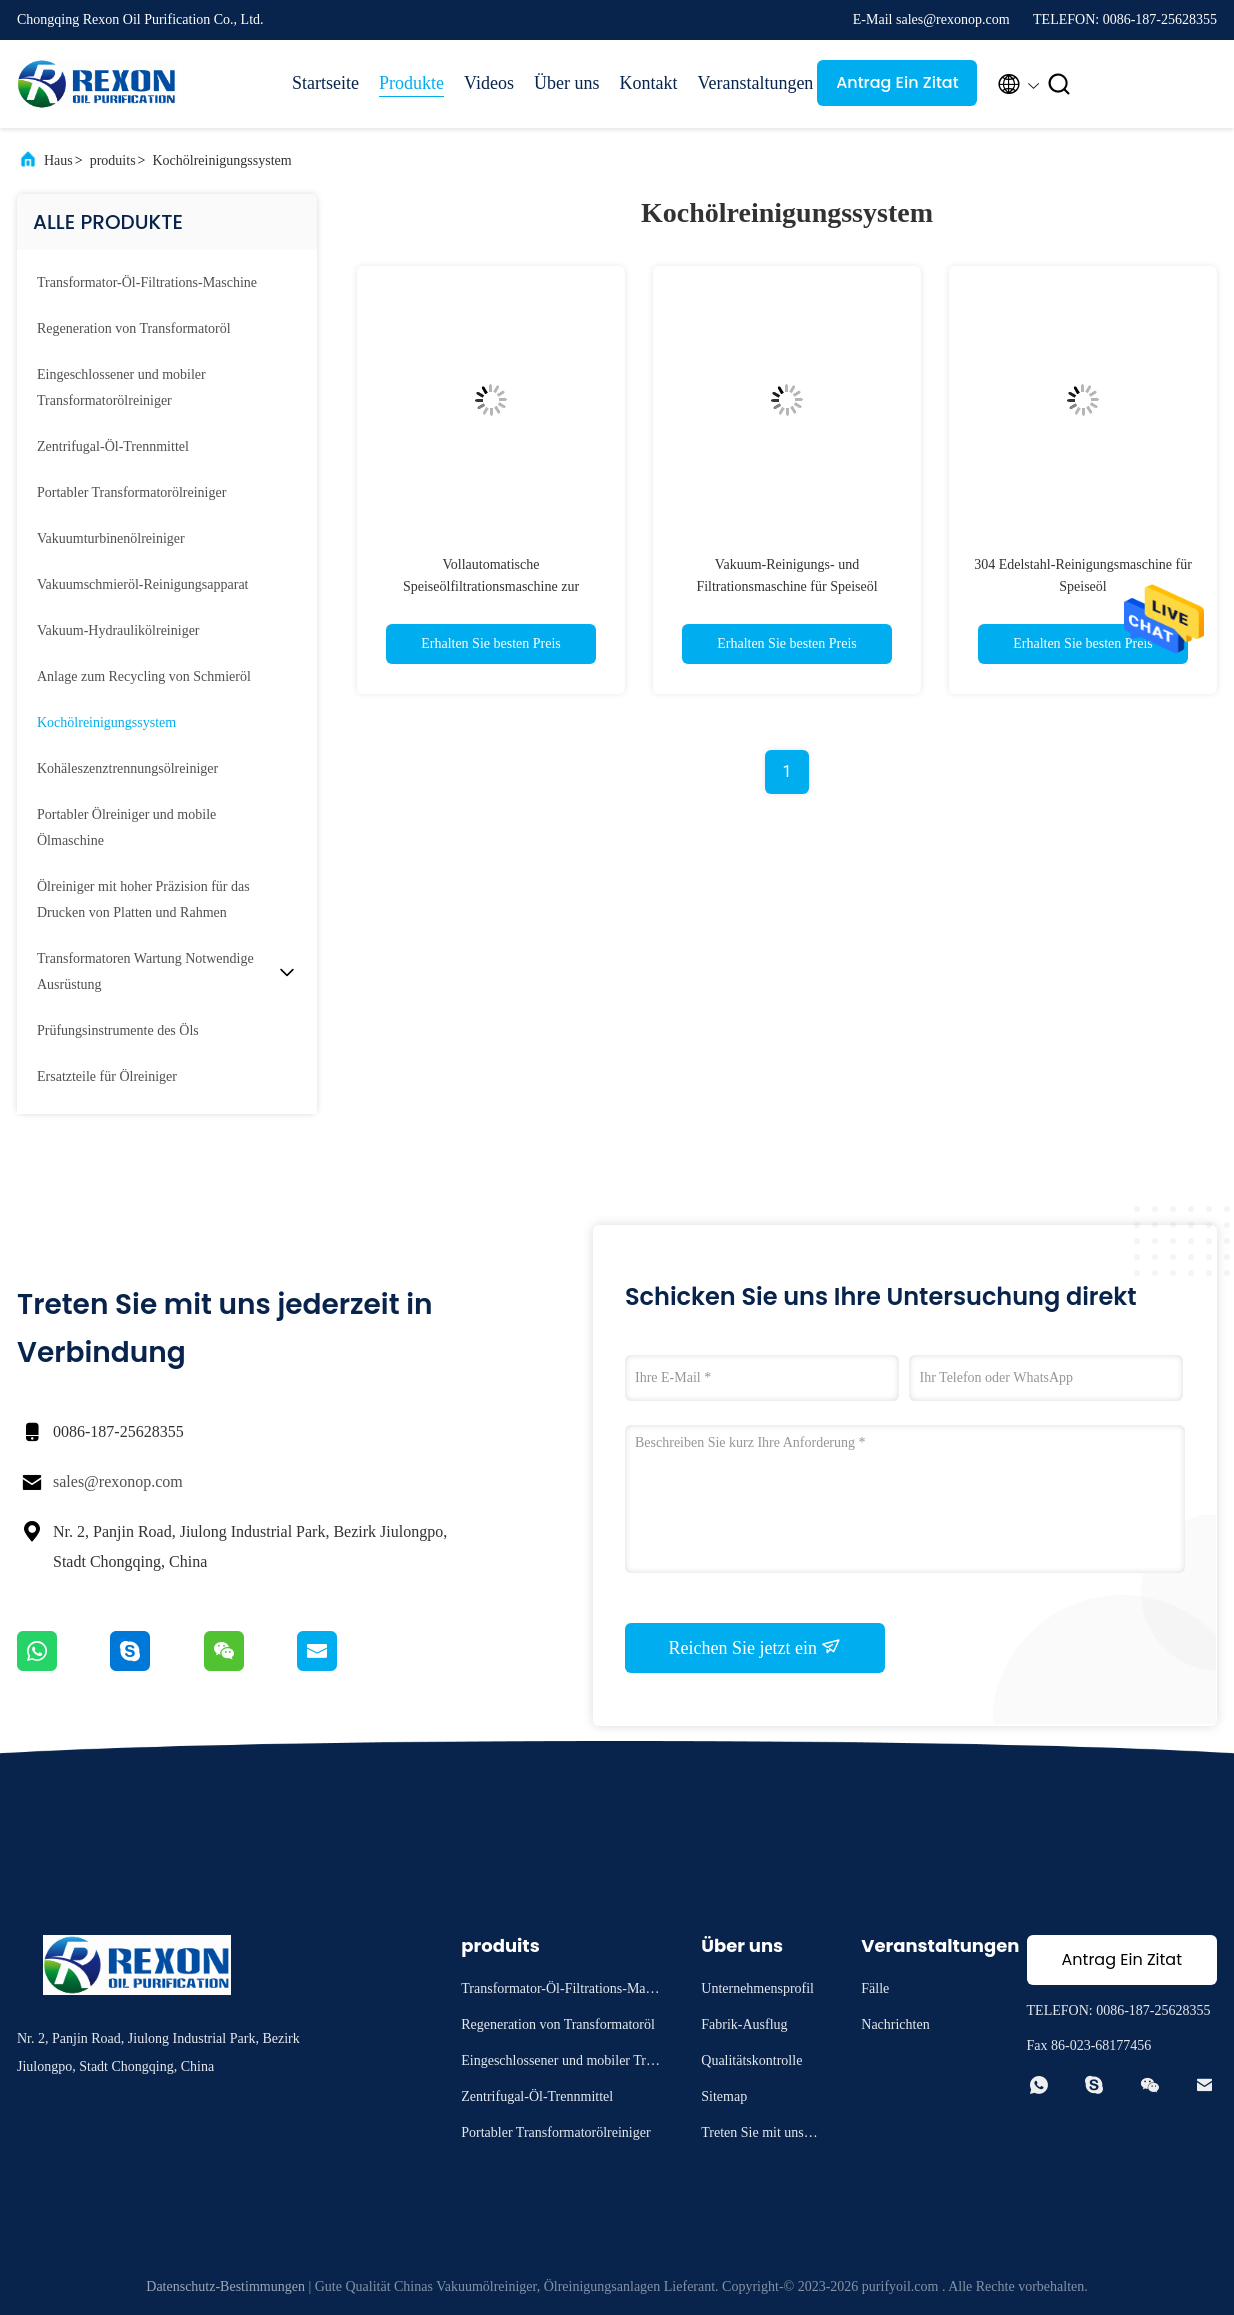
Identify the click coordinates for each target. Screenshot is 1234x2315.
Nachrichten (895, 2024)
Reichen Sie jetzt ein (755, 1647)
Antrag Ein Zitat (897, 82)
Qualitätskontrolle (751, 2060)
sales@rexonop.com (118, 1481)
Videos (489, 83)
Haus (58, 160)
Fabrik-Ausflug (744, 2024)
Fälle (875, 1988)
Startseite (325, 83)
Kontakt (648, 83)
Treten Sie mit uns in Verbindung (759, 2135)
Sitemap (724, 2096)
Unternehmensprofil (757, 1988)
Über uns (567, 83)
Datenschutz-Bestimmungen (225, 2286)
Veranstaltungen (747, 83)
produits (113, 160)
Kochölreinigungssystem (221, 160)
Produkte (411, 83)
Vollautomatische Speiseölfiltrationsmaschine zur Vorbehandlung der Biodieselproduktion (491, 586)
